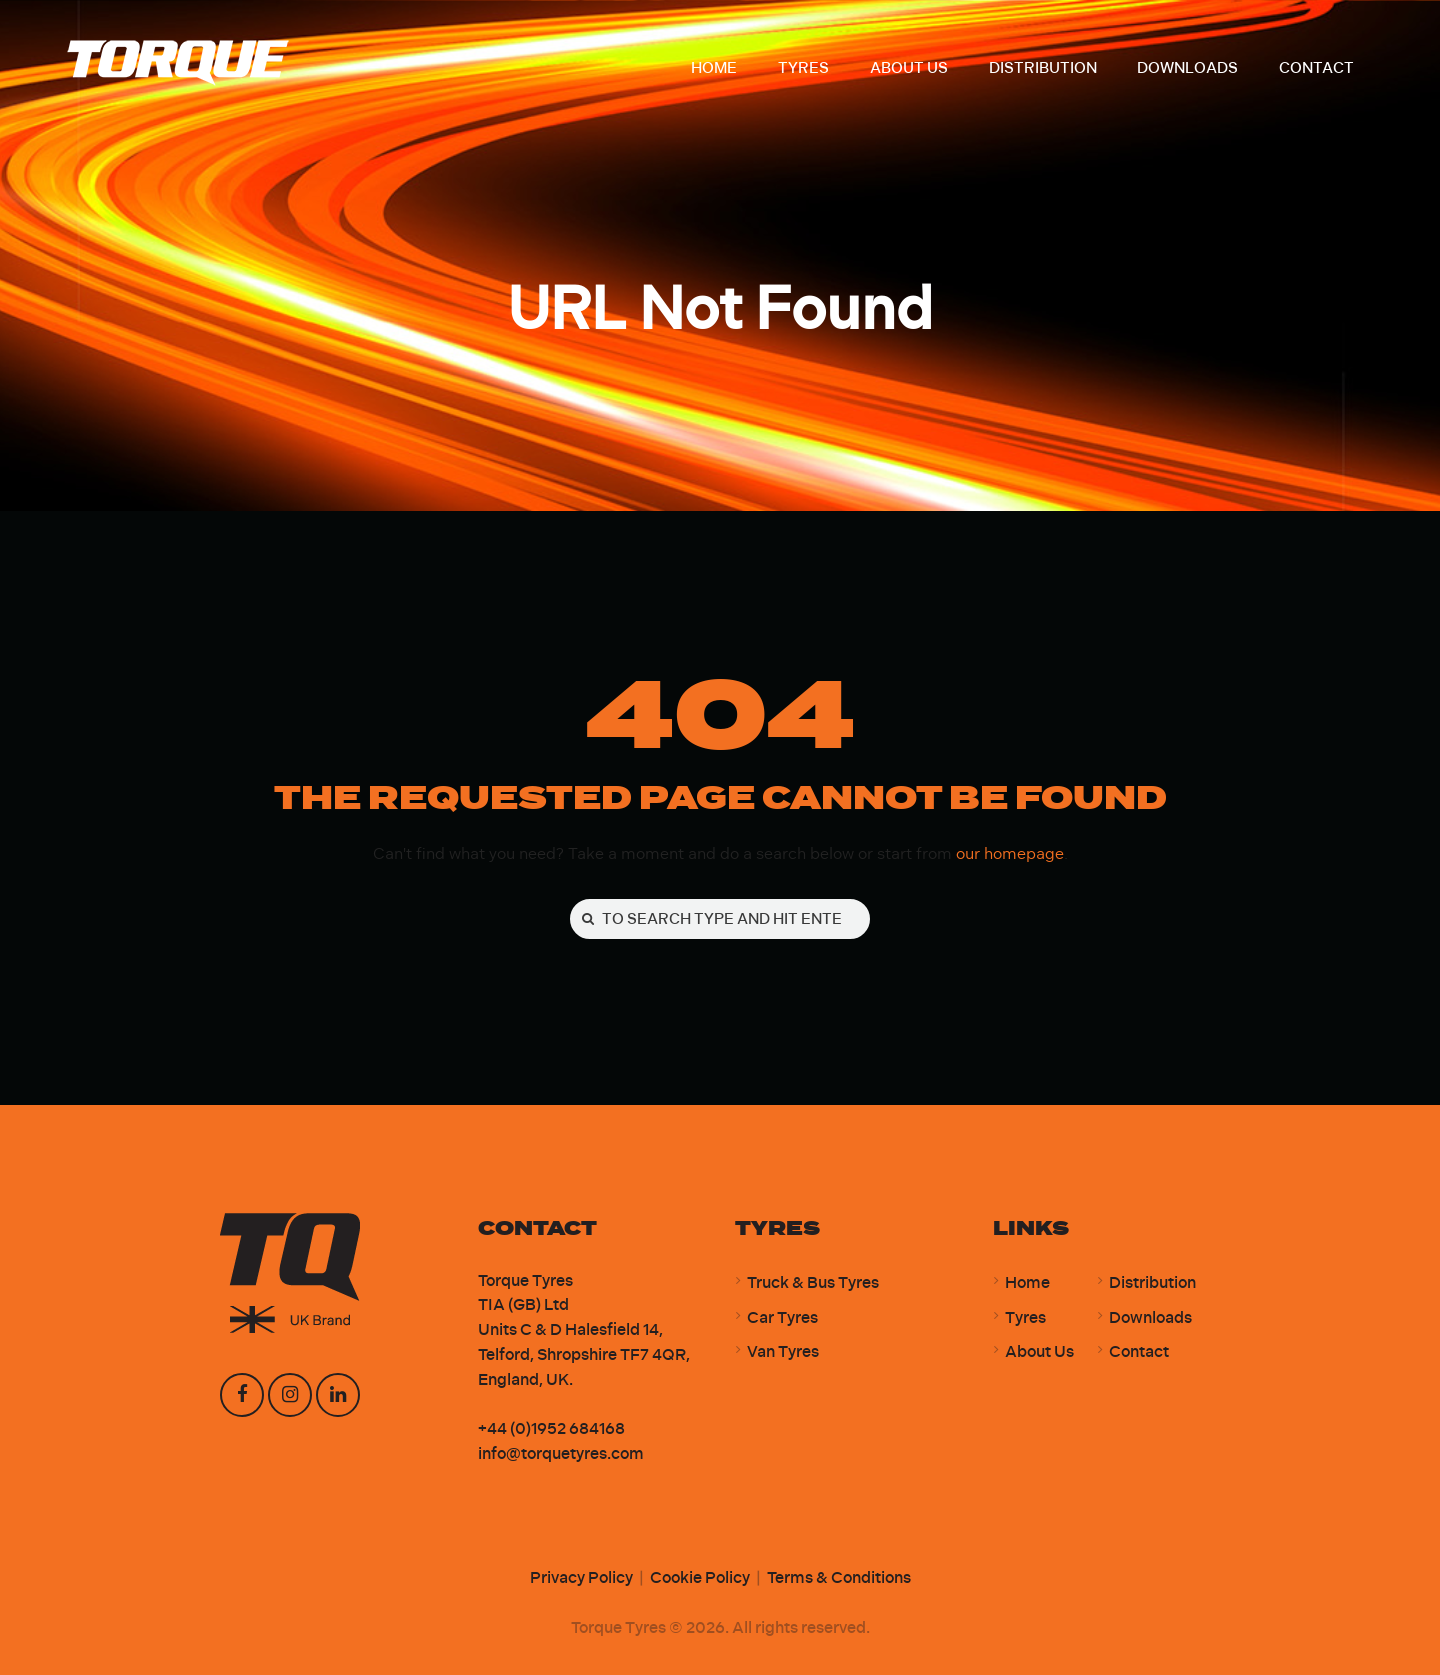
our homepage (1010, 853)
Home (1027, 1282)
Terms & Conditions (839, 1577)
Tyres (1025, 1317)
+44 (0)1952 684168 (551, 1428)
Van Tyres (783, 1351)
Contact (1139, 1351)
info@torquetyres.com (561, 1453)
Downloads (1150, 1317)
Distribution (1152, 1282)
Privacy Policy (581, 1577)
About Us (1039, 1351)
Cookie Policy (700, 1577)
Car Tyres (782, 1317)
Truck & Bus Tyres (813, 1282)
